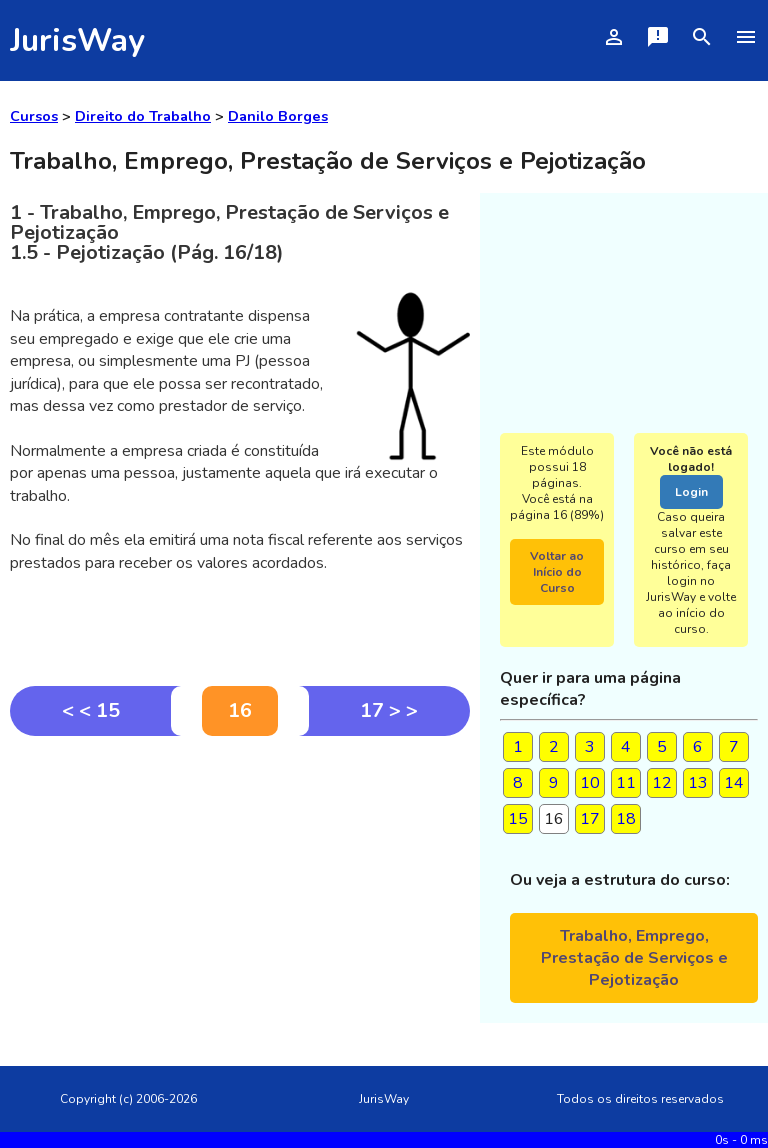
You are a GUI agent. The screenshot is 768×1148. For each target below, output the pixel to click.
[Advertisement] (240, 886)
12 (662, 783)
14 (734, 783)
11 (626, 783)
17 (590, 819)
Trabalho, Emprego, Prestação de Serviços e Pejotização (634, 958)
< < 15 (91, 710)
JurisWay (77, 40)
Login (691, 492)
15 (518, 819)
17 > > (389, 710)
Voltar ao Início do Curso (557, 572)
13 (698, 783)
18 (626, 819)
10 (590, 783)
